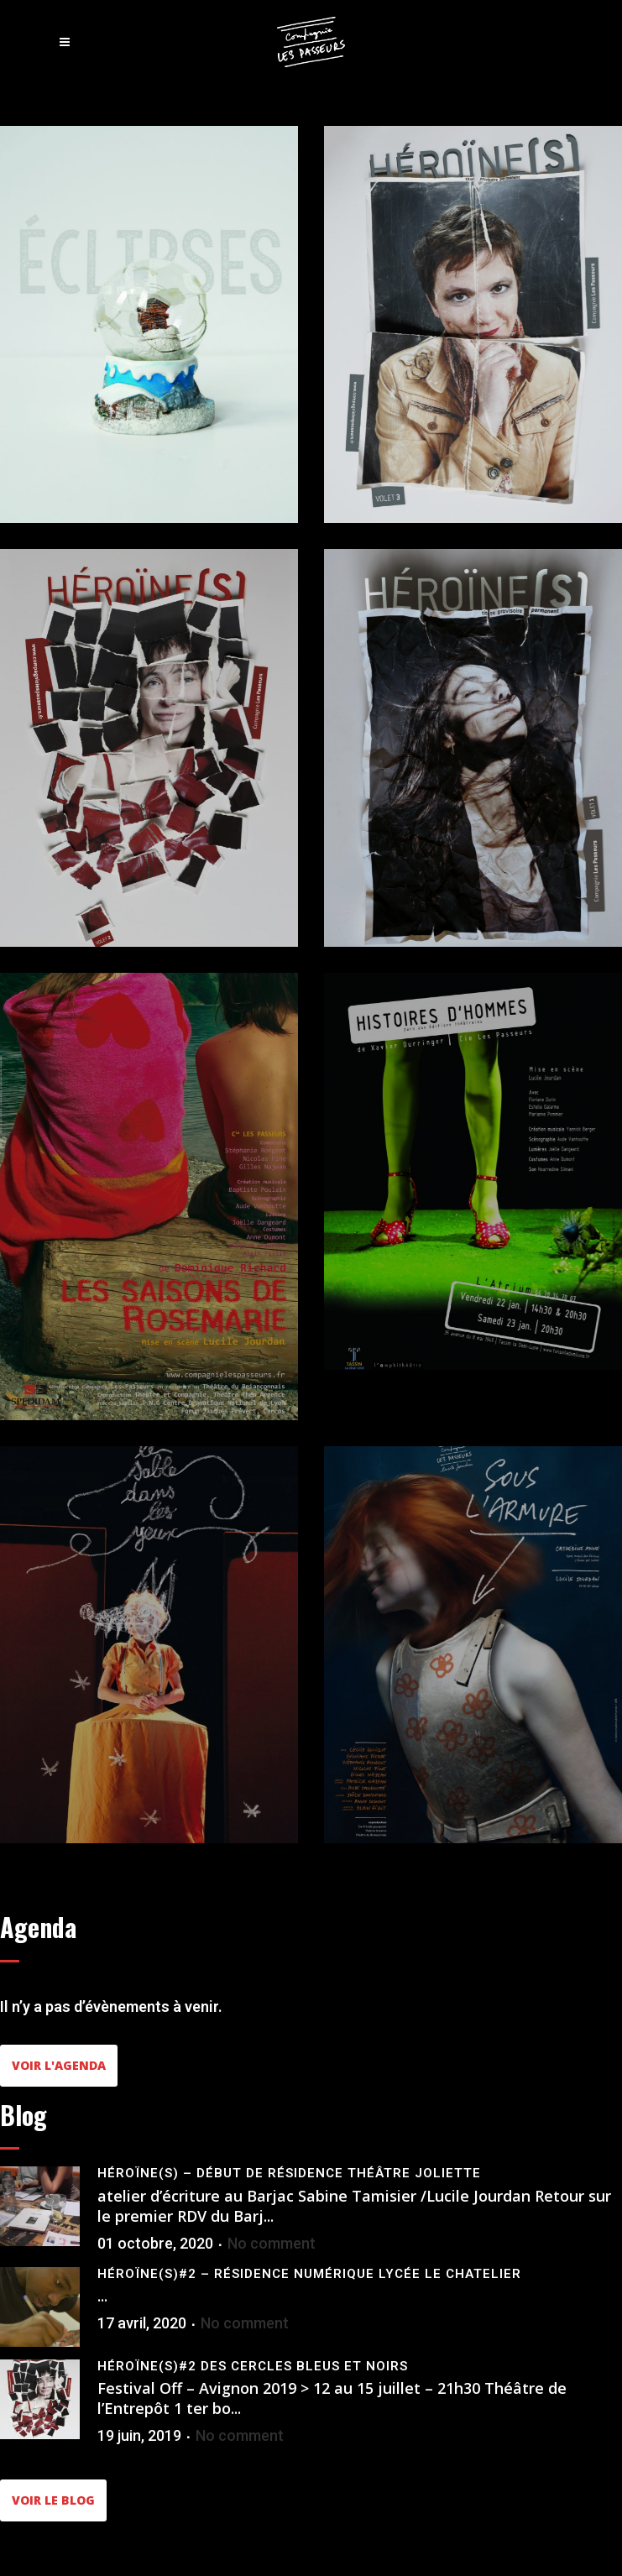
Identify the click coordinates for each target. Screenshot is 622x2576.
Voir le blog (53, 2500)
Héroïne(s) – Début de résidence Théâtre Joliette (289, 2173)
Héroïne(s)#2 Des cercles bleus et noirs (252, 2366)
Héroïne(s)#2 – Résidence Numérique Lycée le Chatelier (309, 2273)
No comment (271, 2243)
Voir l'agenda (59, 2065)
